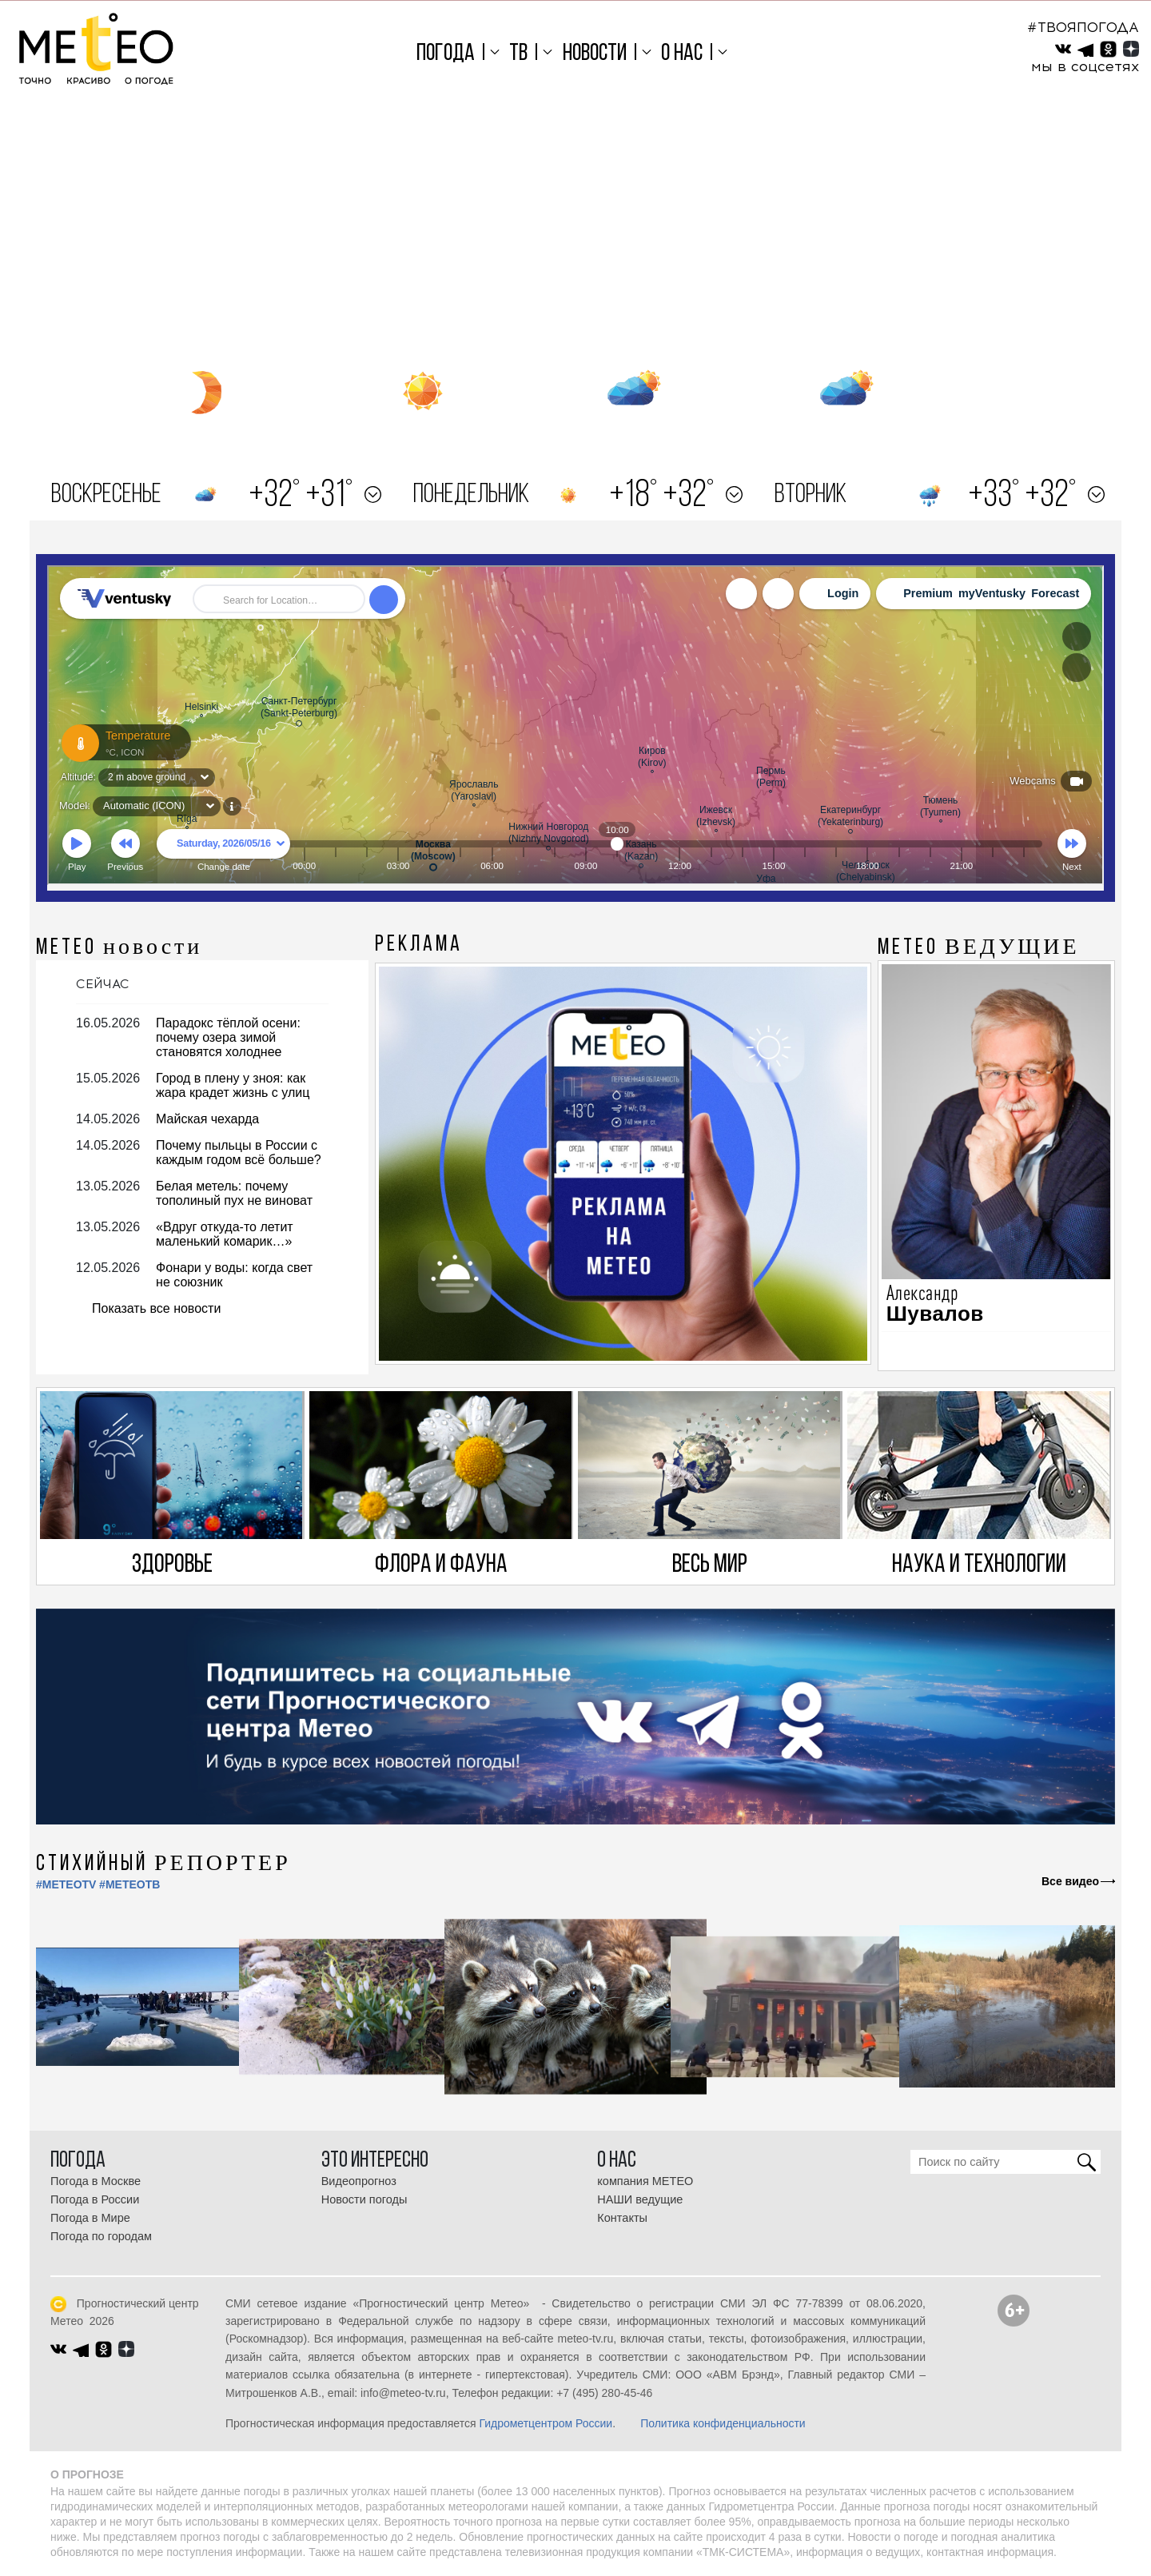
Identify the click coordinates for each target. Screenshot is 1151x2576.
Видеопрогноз (358, 2181)
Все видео (1070, 1881)
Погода (445, 54)
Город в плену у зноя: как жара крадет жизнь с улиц (232, 1085)
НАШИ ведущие (640, 2199)
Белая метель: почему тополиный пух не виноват (234, 1193)
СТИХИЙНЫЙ (163, 1864)
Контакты (622, 2217)
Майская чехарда (207, 1119)
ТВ (518, 54)
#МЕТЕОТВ (129, 1884)
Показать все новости (156, 1308)
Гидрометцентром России (545, 2423)
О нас (682, 54)
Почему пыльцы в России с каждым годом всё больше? (238, 1152)
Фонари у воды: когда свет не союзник (234, 1275)
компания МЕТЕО (645, 2181)
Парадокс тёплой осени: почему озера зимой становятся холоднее (228, 1037)
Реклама (419, 945)
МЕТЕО (119, 948)
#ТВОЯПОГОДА (1083, 27)
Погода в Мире (90, 2217)
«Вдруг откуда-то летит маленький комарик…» (224, 1234)
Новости (595, 54)
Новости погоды (364, 2199)
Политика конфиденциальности (723, 2423)
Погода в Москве (95, 2181)
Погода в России (94, 2199)
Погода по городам (101, 2236)
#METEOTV (66, 1884)
